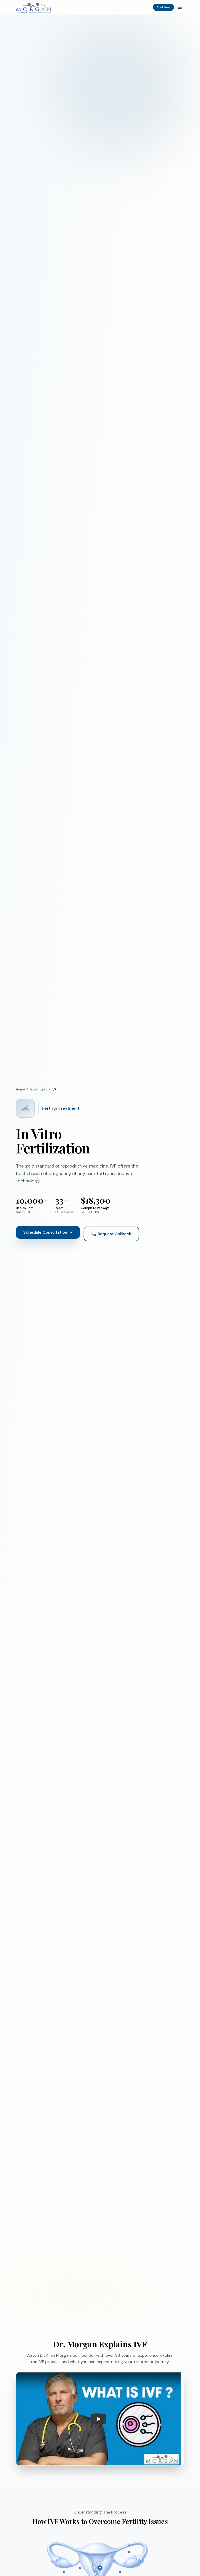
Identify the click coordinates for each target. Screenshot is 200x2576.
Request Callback (111, 1234)
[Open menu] (180, 7)
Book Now (163, 7)
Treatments (38, 1089)
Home (20, 1089)
